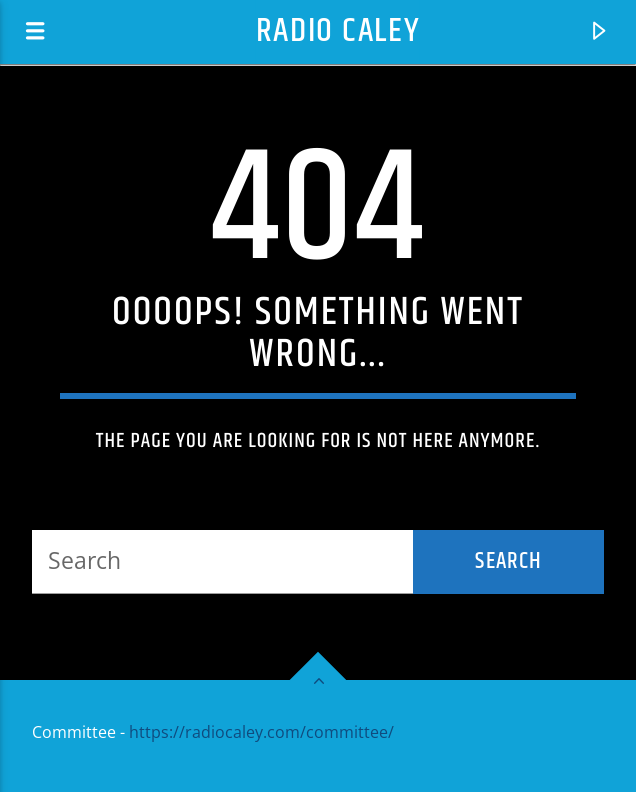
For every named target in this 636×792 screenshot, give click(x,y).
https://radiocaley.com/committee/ (261, 732)
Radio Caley (338, 31)
